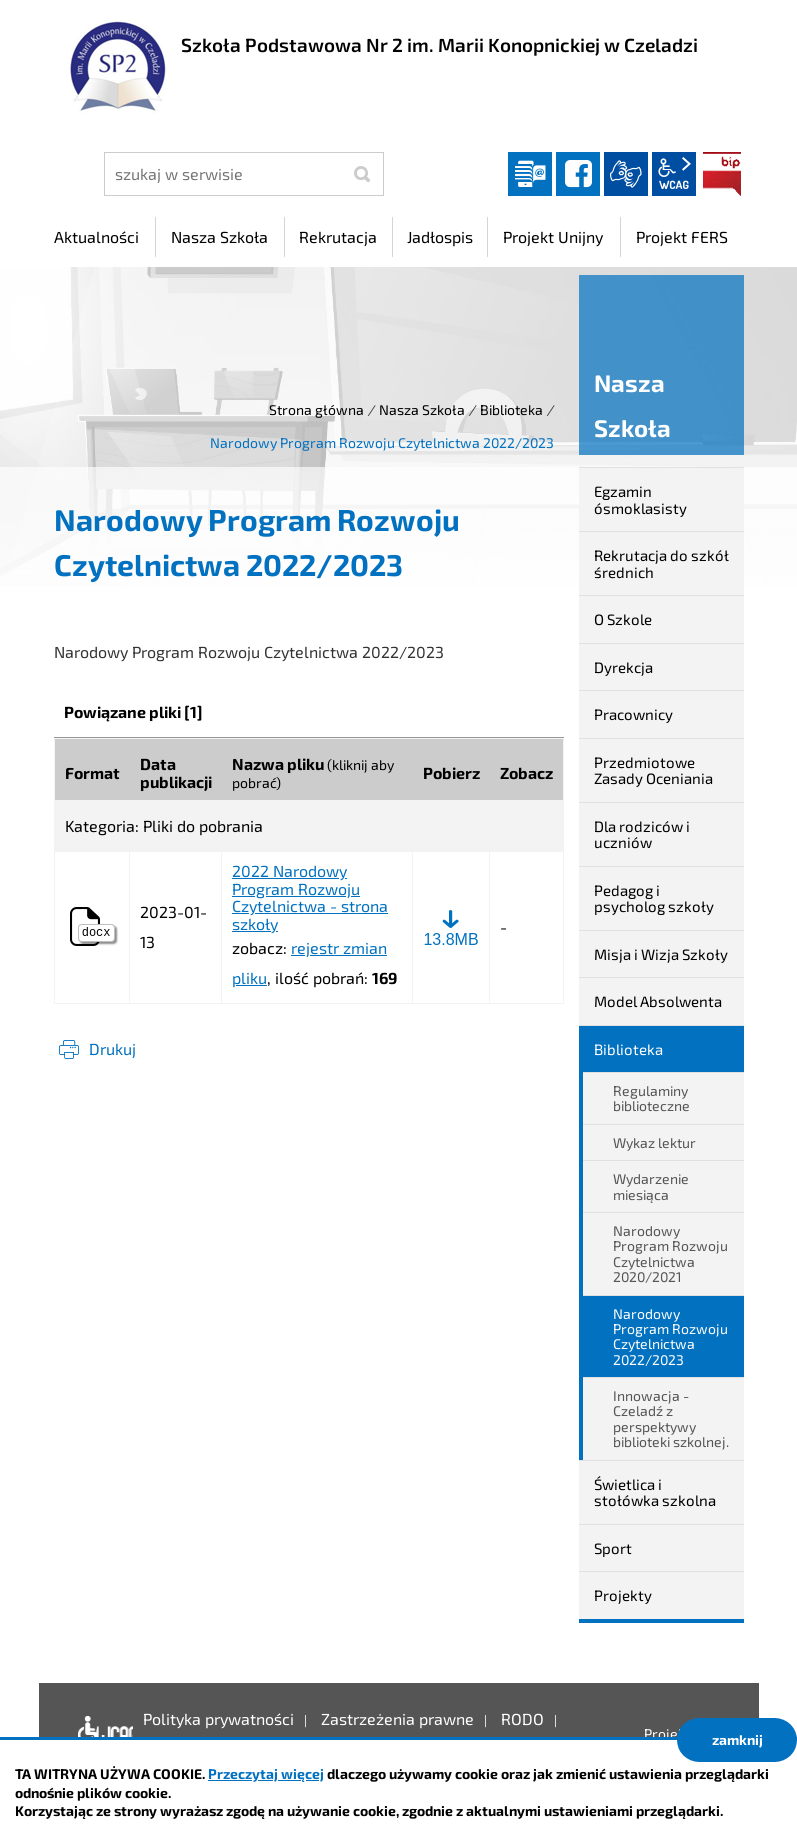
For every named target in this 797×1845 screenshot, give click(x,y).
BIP (722, 174)
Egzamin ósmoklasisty (640, 499)
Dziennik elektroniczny (530, 174)
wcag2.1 (674, 174)
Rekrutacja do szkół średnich (661, 563)
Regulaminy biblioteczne (651, 1098)
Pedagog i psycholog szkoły (654, 898)
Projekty (623, 1595)
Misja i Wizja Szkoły (661, 954)
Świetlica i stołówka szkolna (655, 1492)
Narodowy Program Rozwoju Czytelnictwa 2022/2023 (670, 1336)
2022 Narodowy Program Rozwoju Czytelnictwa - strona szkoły (310, 897)
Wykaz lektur (654, 1142)
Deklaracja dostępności (100, 1734)
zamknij (737, 1739)
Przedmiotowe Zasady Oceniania (653, 770)
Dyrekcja (623, 667)
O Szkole (623, 619)
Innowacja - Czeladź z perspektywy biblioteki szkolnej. (671, 1418)
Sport (613, 1548)
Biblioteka (511, 409)
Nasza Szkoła (422, 409)
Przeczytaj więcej (266, 1773)
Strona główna (316, 409)
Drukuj (112, 1048)
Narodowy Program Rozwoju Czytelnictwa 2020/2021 (670, 1253)
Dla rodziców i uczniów (642, 834)
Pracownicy (633, 714)
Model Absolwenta (658, 1001)
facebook (578, 174)
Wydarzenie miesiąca (651, 1186)
